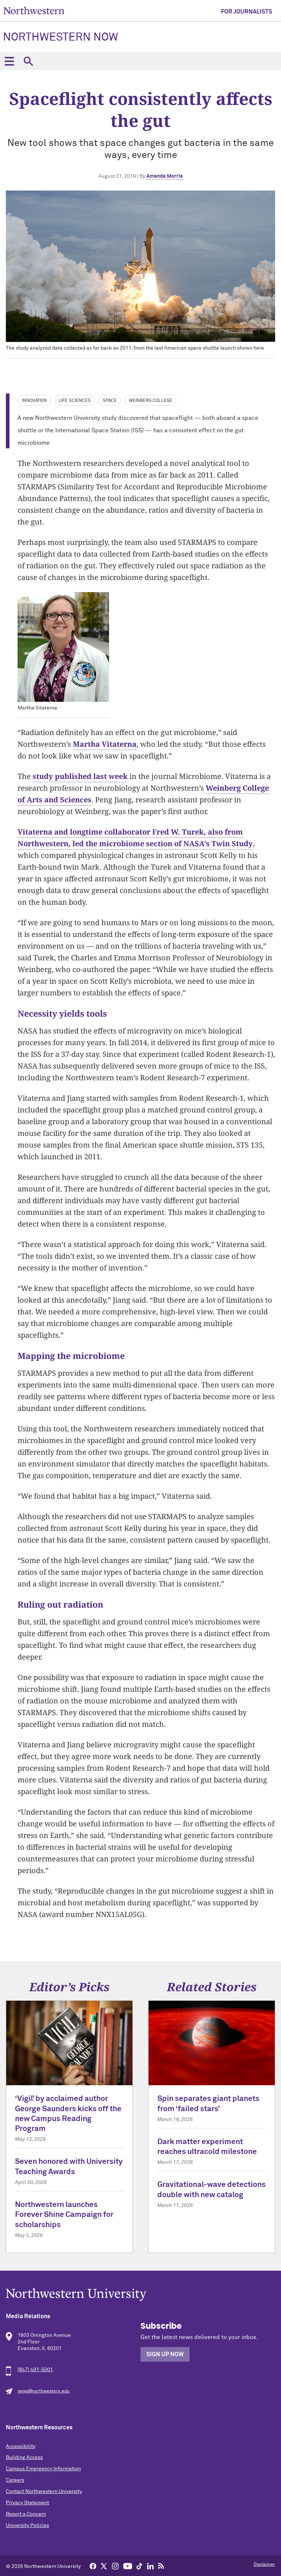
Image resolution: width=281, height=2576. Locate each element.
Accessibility (20, 2446)
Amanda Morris (164, 176)
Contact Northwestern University (44, 2491)
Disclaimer (264, 2564)
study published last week (80, 776)
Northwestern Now (60, 37)
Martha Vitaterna (104, 744)
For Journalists (246, 12)
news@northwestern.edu (44, 2391)
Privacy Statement (27, 2502)
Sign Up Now (165, 2354)
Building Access (24, 2457)
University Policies (27, 2525)
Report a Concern (26, 2514)
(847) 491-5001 (35, 2369)
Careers (15, 2480)
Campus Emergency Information (43, 2468)
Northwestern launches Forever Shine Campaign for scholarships (64, 2215)
